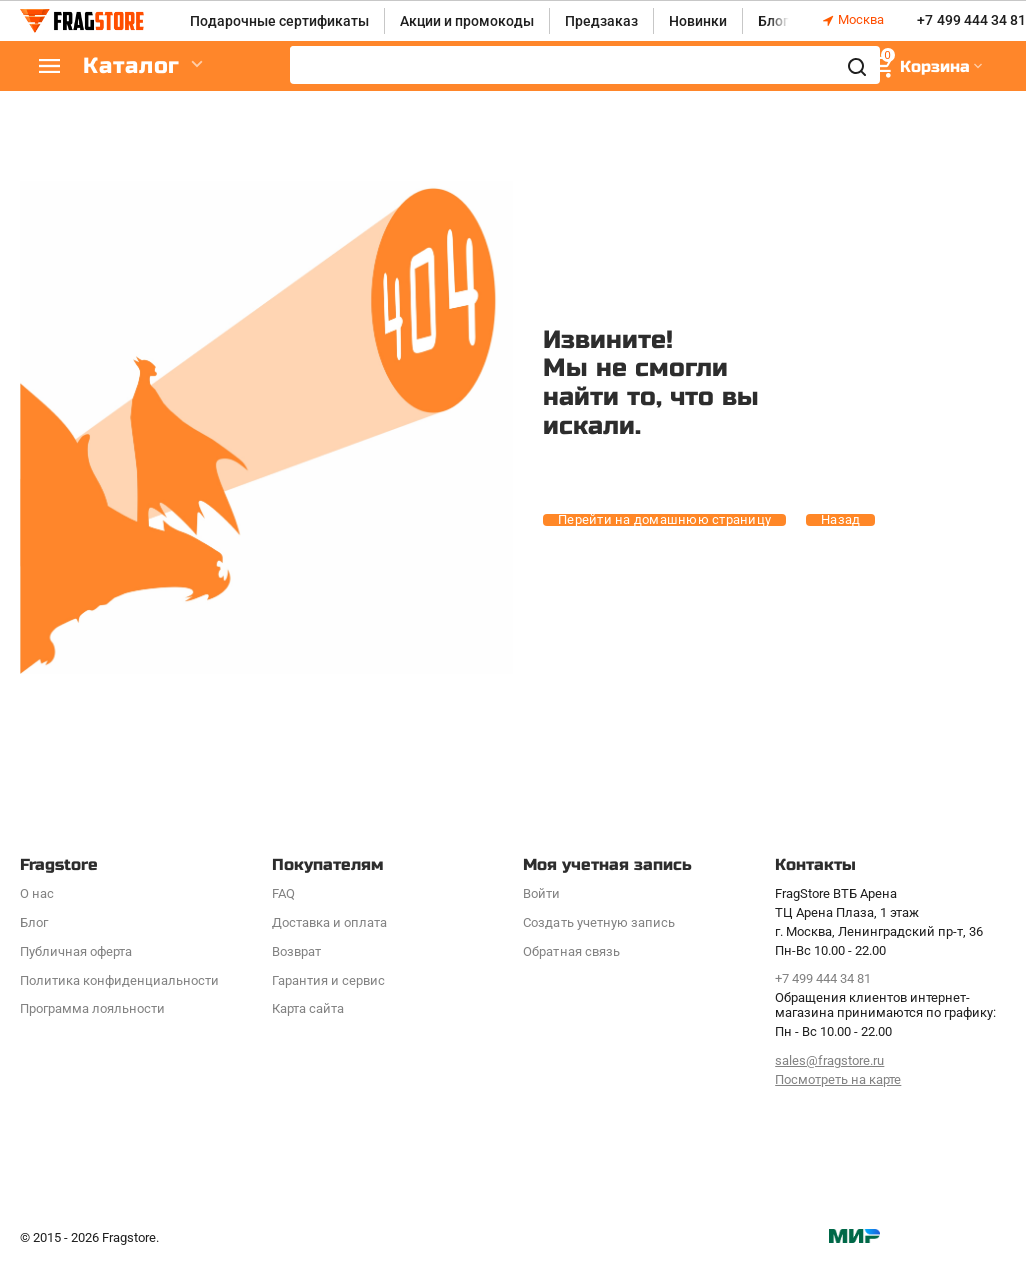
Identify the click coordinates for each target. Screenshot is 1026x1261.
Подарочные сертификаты (279, 21)
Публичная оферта (76, 951)
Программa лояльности (92, 1008)
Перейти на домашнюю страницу (664, 520)
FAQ (283, 893)
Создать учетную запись (598, 922)
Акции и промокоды (467, 21)
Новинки (698, 21)
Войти (541, 893)
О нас (37, 893)
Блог (773, 21)
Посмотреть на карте (838, 1079)
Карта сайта (308, 1008)
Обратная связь (571, 951)
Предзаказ (601, 21)
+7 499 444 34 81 (971, 21)
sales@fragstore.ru (829, 1060)
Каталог (140, 66)
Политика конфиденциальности (119, 980)
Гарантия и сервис (328, 980)
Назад (840, 520)
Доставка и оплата (329, 922)
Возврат (296, 951)
